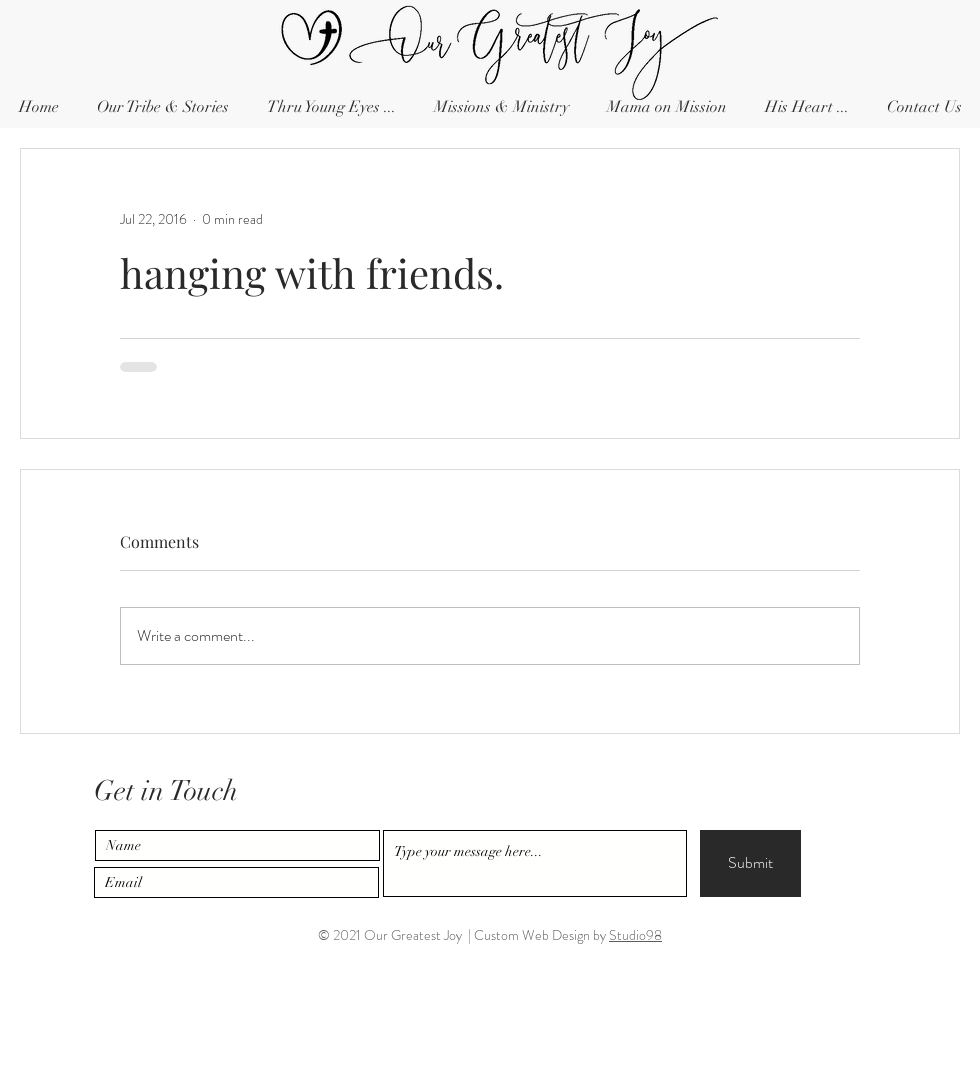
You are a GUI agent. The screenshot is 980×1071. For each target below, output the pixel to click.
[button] (924, 107)
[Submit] (750, 863)
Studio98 (635, 935)
